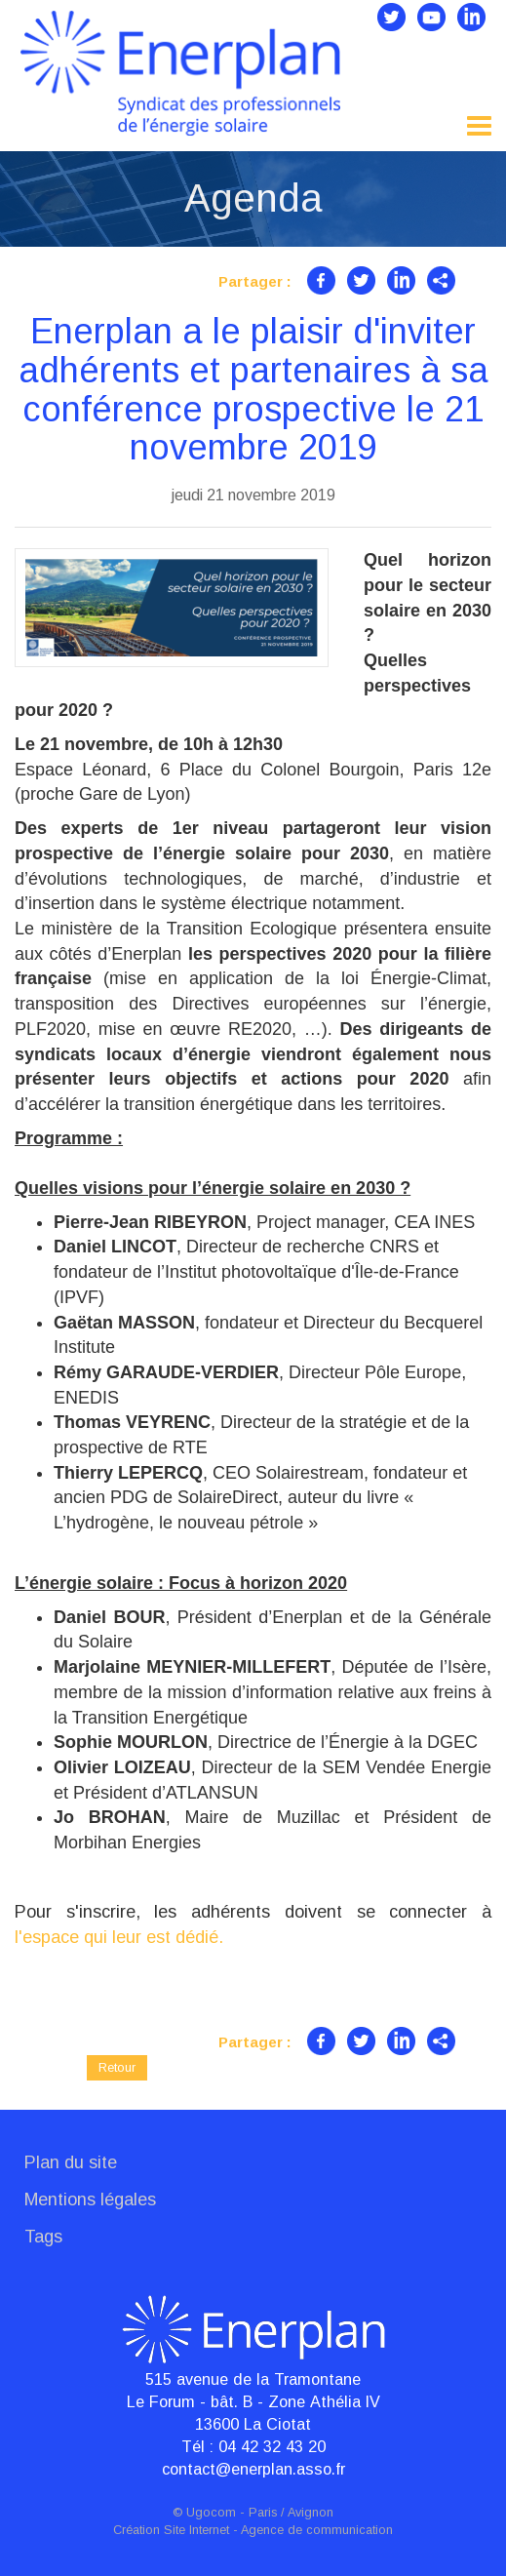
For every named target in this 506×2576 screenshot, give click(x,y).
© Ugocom (204, 2512)
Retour (117, 2067)
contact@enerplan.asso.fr (253, 2468)
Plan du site (70, 2162)
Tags (43, 2236)
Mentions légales (90, 2199)
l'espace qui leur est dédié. (119, 1937)
